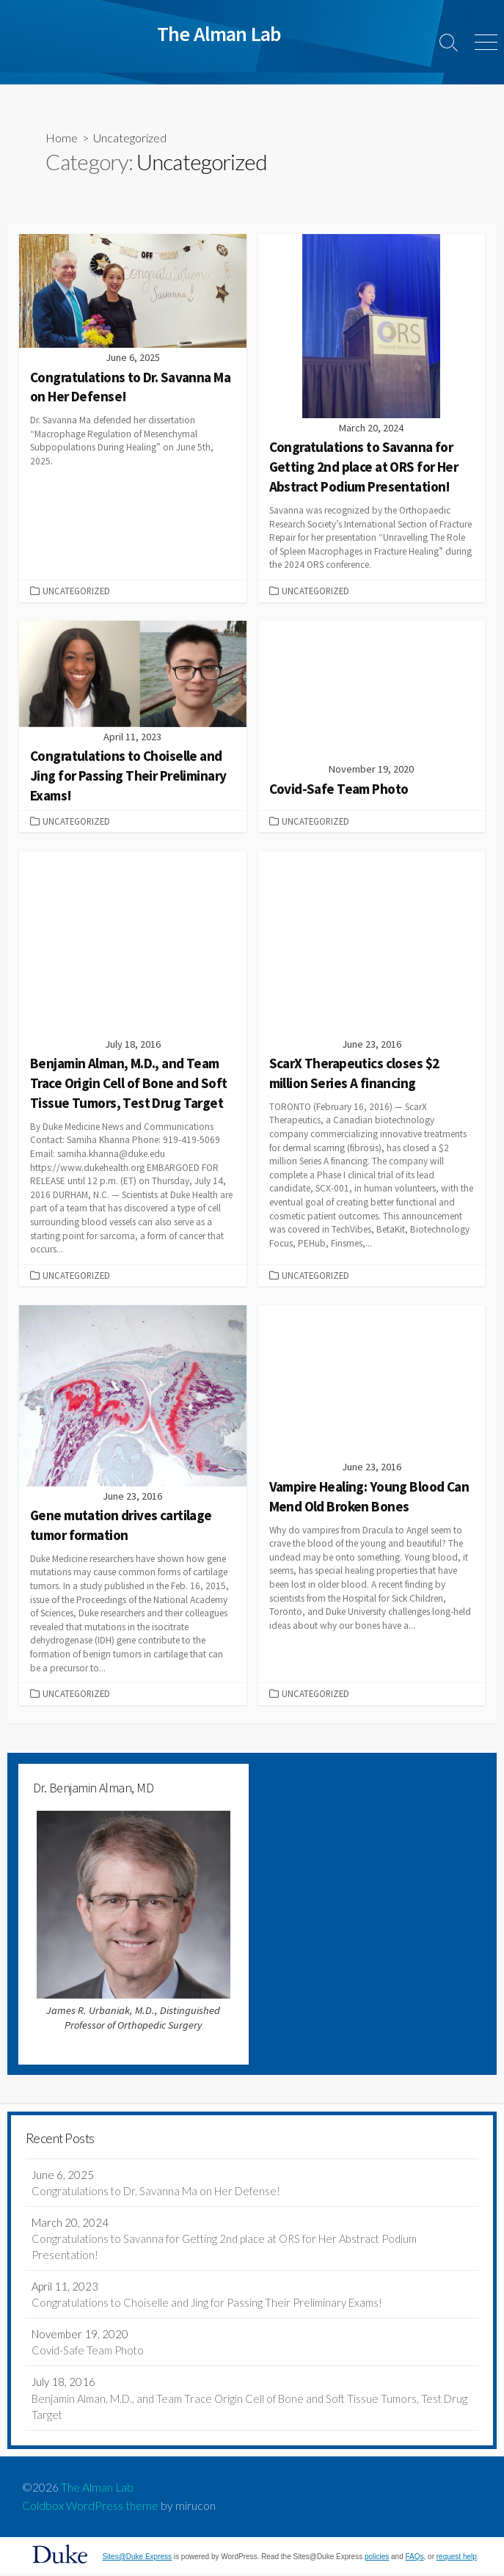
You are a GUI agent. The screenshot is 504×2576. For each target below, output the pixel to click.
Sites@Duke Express (137, 2559)
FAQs (415, 2559)
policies (377, 2559)
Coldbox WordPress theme (90, 2508)
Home (61, 138)
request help (457, 2559)
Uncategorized (76, 591)
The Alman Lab (97, 2490)
